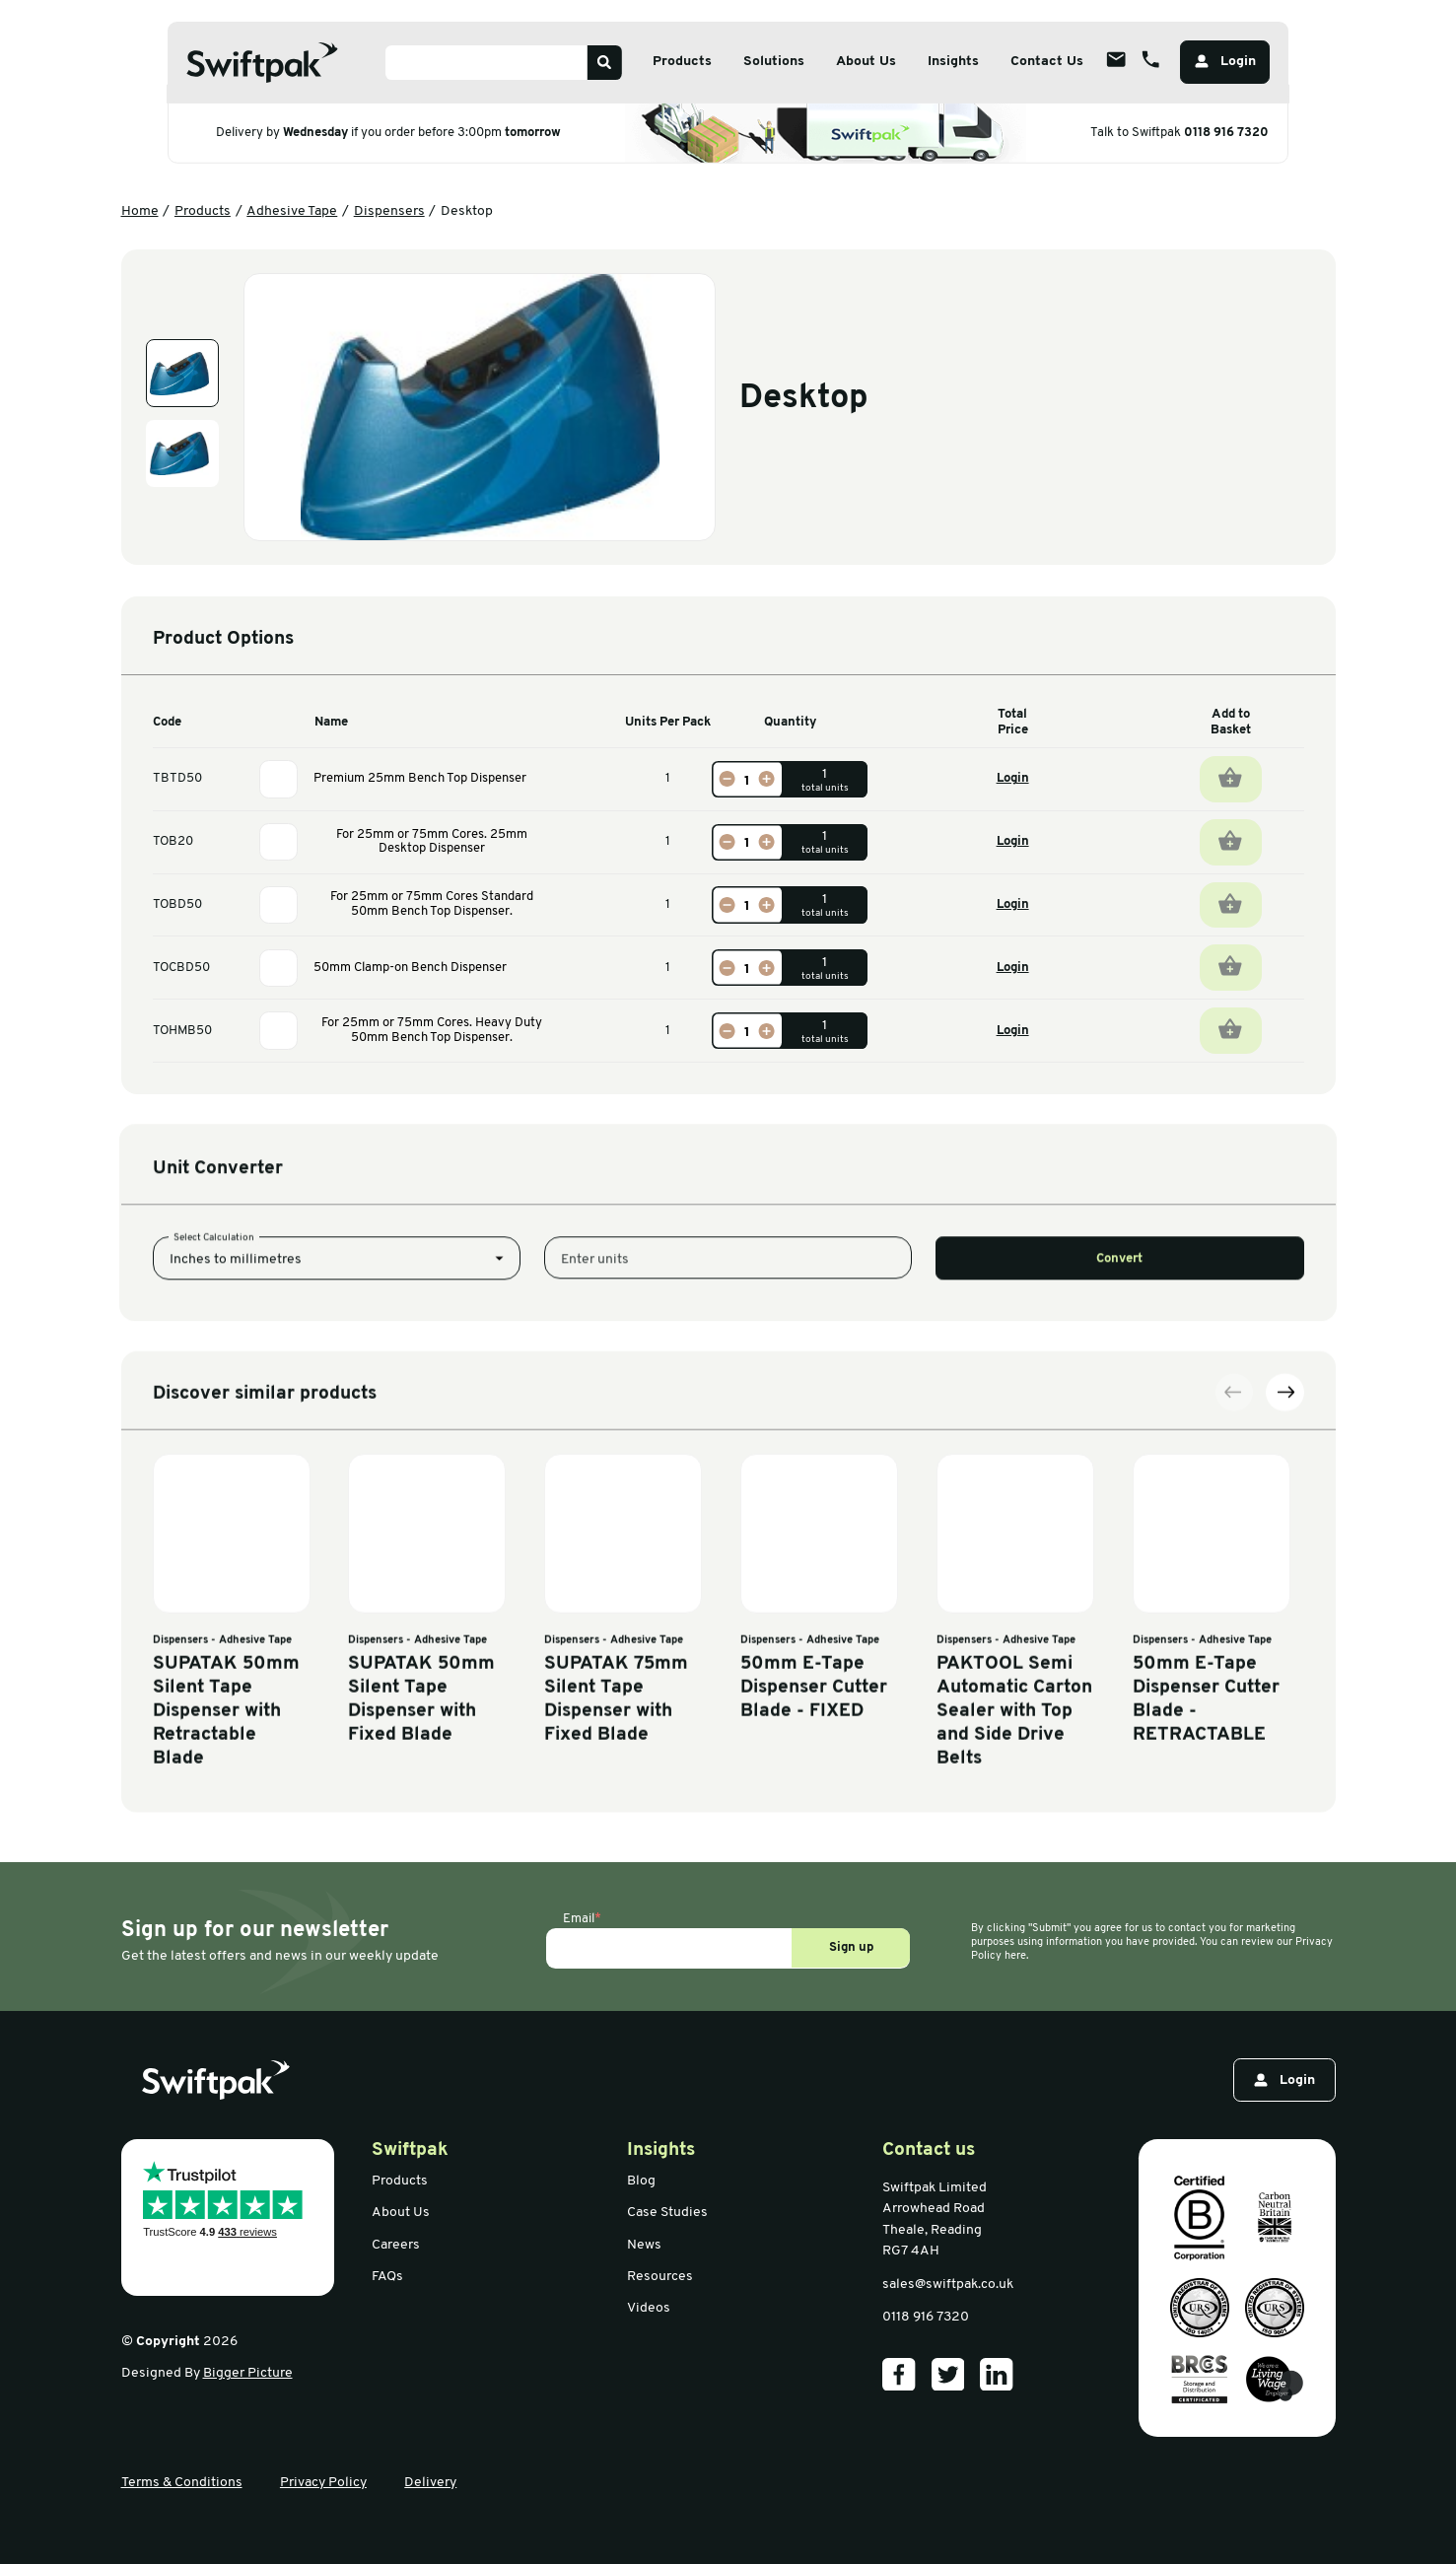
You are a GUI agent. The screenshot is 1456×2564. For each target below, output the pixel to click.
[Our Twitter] (948, 2374)
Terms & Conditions (182, 2482)
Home (140, 211)
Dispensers (389, 211)
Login (1013, 778)
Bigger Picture (248, 2373)
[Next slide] (1284, 1631)
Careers (396, 2245)
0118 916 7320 (1226, 131)
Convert (1119, 1358)
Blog (641, 2181)
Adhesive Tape (291, 211)
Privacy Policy (323, 2482)
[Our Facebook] (899, 2374)
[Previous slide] (1234, 1631)
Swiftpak (410, 2150)
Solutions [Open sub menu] (773, 61)
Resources (660, 2276)
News (644, 2245)
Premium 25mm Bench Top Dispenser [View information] (419, 778)
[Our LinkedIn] (996, 2374)
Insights (953, 61)
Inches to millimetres (236, 1359)
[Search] (604, 62)
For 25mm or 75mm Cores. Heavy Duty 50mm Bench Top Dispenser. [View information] (431, 1030)
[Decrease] (727, 779)
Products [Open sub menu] (682, 61)
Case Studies (667, 2212)
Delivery (430, 2482)
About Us (401, 2212)
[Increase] (766, 779)
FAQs (387, 2276)
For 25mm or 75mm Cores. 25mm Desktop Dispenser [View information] (431, 842)
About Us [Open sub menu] (866, 61)
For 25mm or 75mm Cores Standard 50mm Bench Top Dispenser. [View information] (431, 904)
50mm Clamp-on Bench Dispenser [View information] (410, 967)
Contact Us (1046, 61)
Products (202, 211)
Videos (648, 2308)
